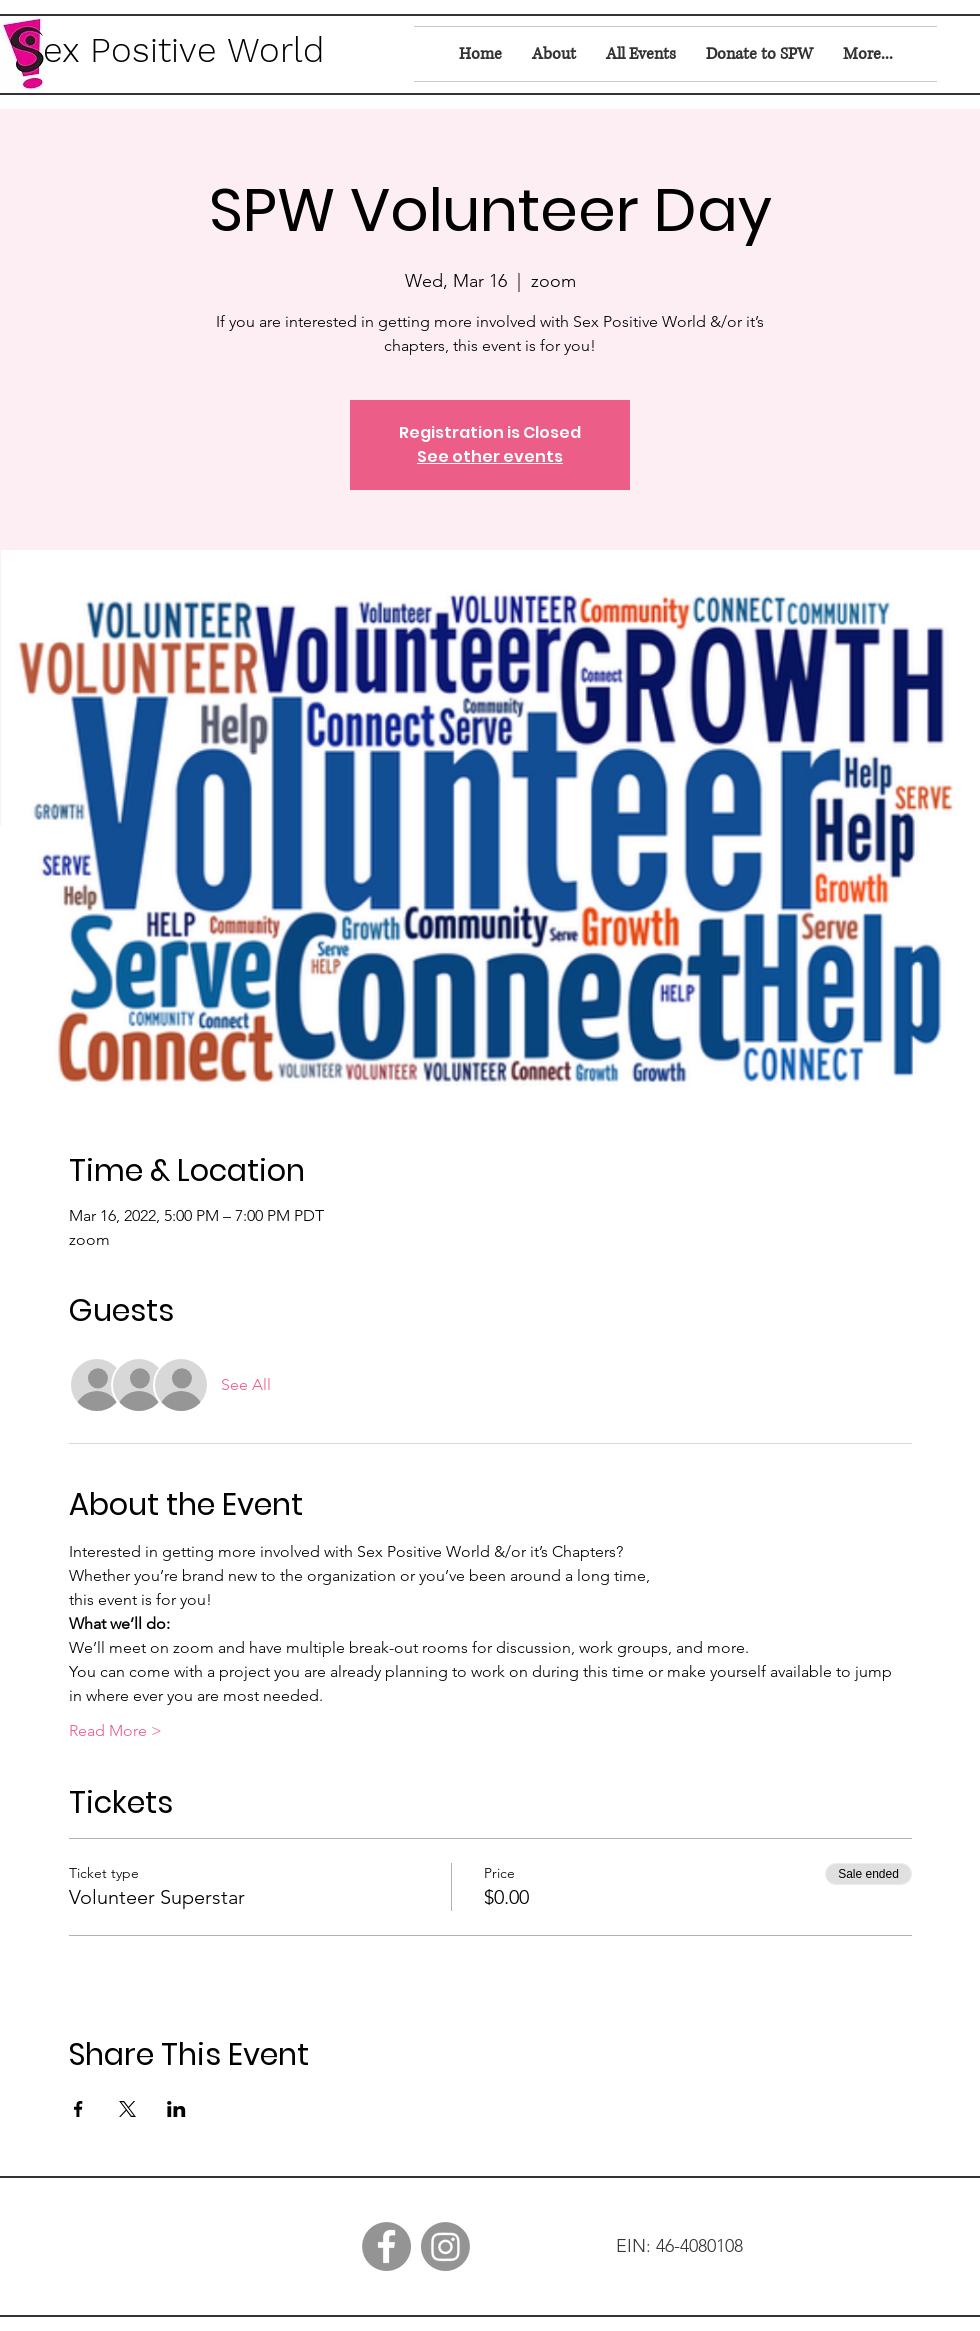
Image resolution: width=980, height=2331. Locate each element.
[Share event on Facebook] (78, 2109)
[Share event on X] (127, 2109)
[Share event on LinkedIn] (176, 2109)
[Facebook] (386, 2246)
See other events (490, 456)
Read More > (115, 1730)
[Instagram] (445, 2246)
